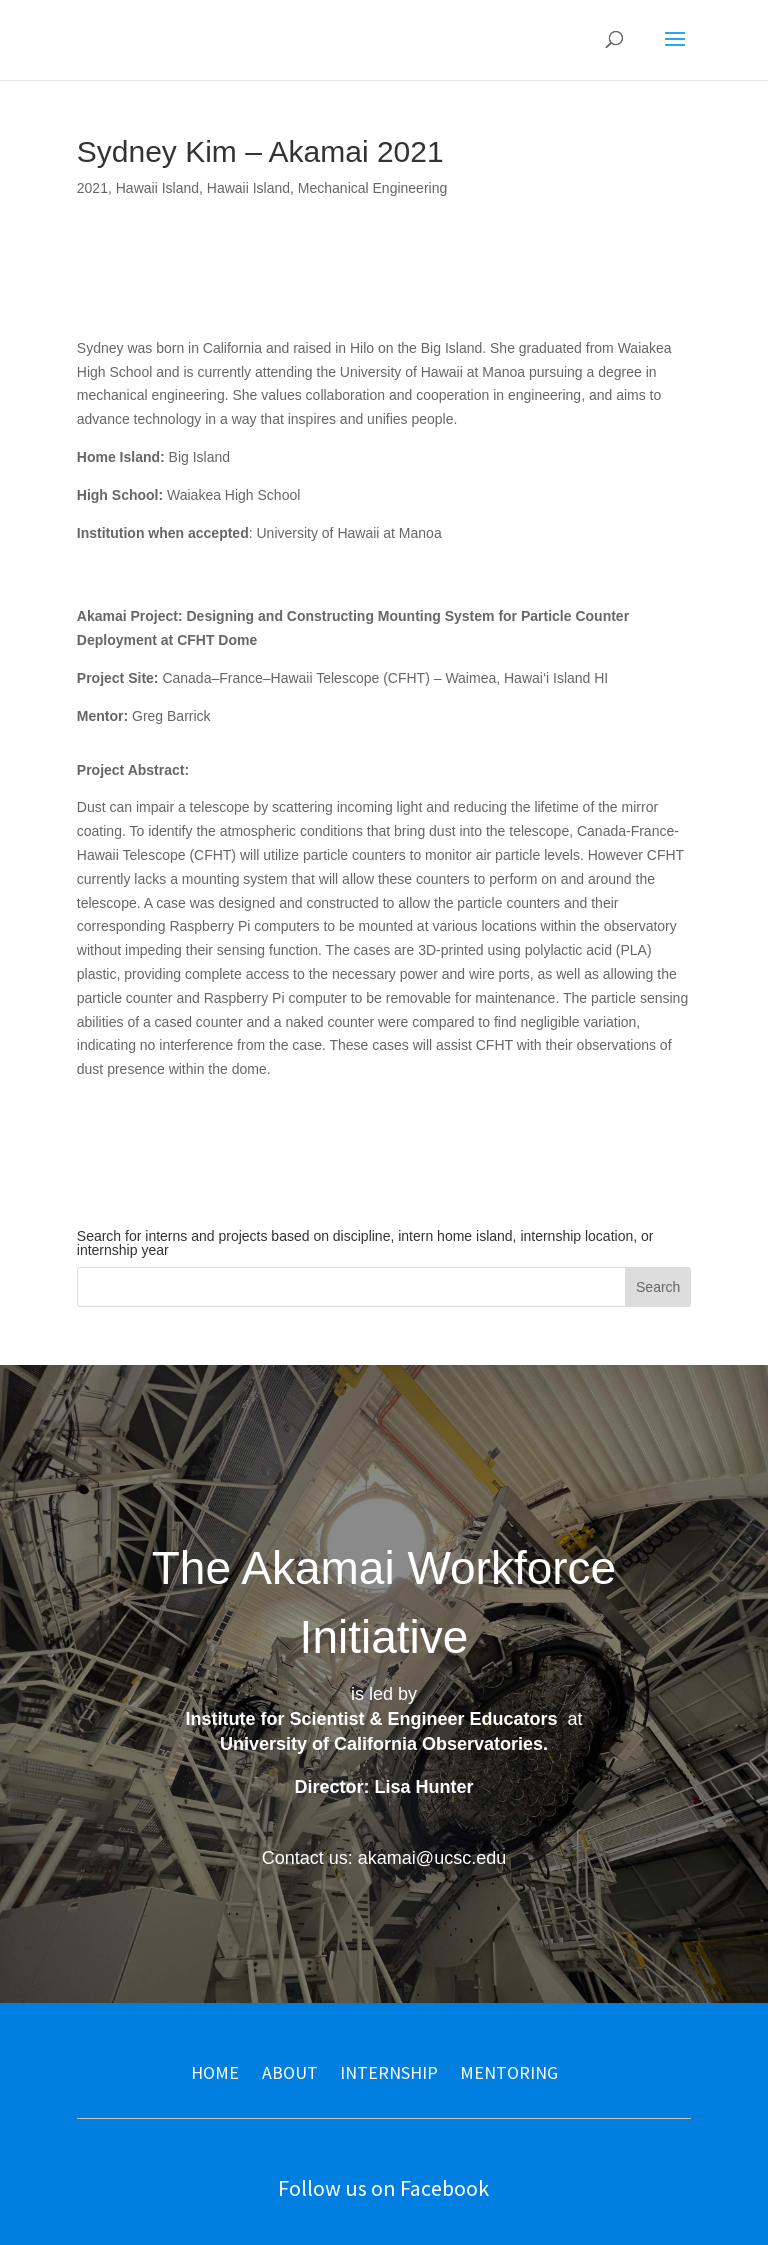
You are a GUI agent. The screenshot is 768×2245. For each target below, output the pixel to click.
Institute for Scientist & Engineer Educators (371, 1719)
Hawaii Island (157, 188)
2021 (92, 188)
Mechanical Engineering (372, 188)
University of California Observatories (381, 1744)
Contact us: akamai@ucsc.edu (384, 1858)
